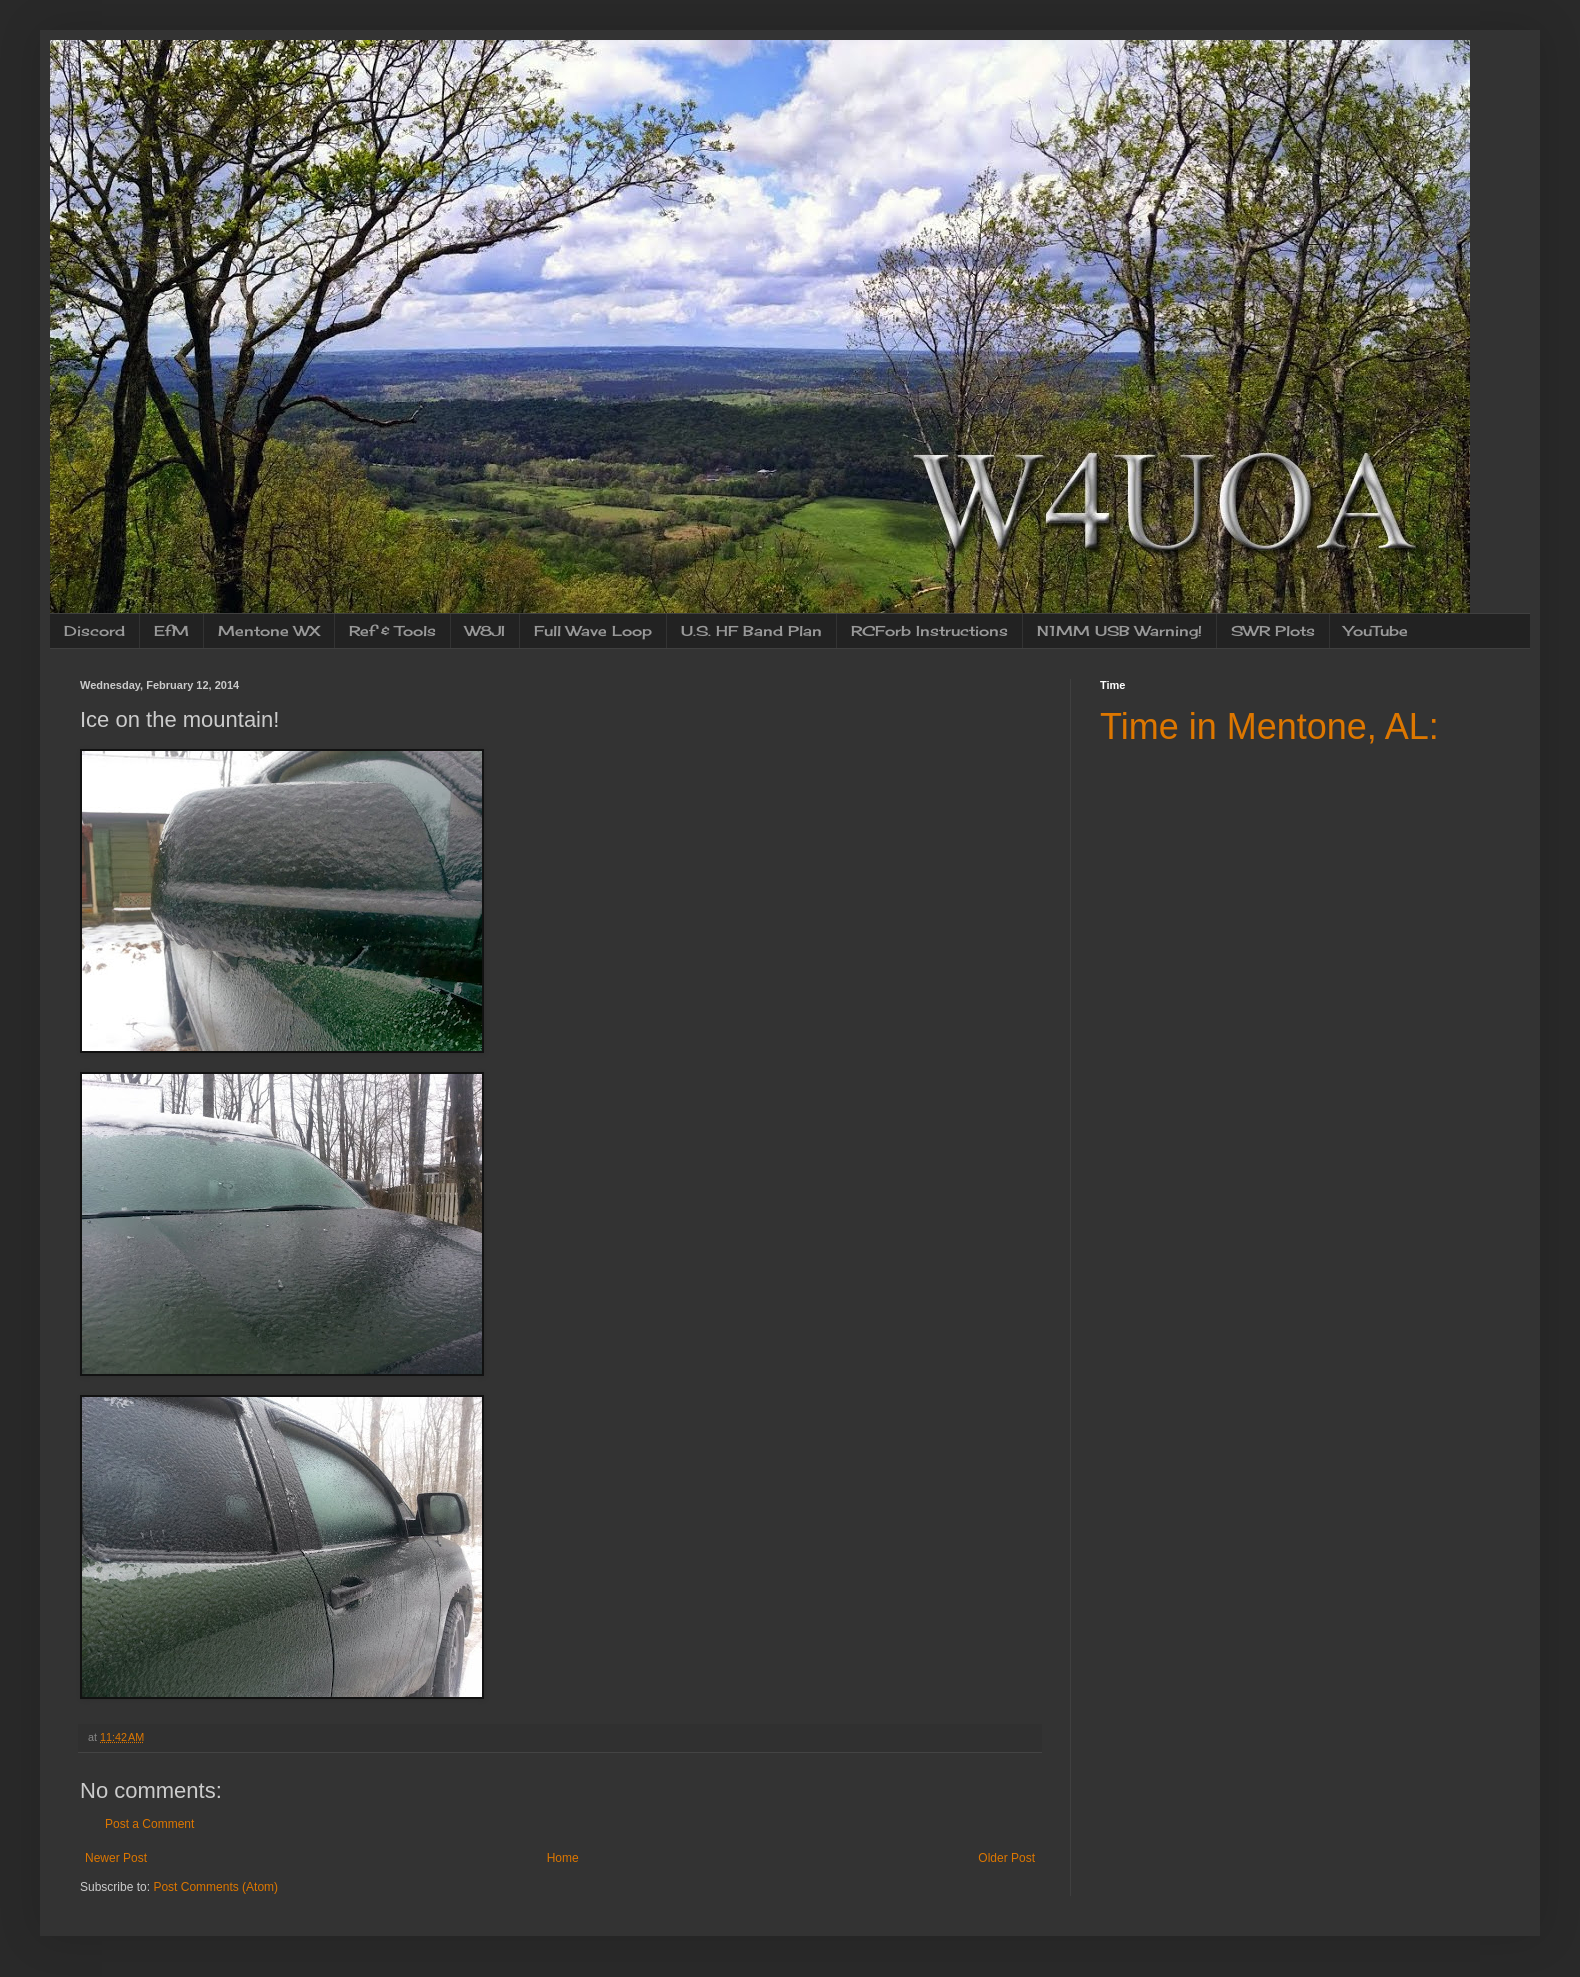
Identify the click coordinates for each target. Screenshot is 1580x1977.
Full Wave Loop (593, 630)
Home (563, 1858)
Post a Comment (149, 1824)
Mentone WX (269, 630)
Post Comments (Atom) (215, 1887)
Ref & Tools (392, 630)
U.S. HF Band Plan (751, 630)
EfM (171, 630)
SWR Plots (1273, 630)
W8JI (485, 630)
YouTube (1376, 630)
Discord (94, 630)
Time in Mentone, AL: (1269, 726)
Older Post (1006, 1858)
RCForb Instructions (929, 630)
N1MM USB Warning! (1119, 630)
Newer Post (116, 1858)
